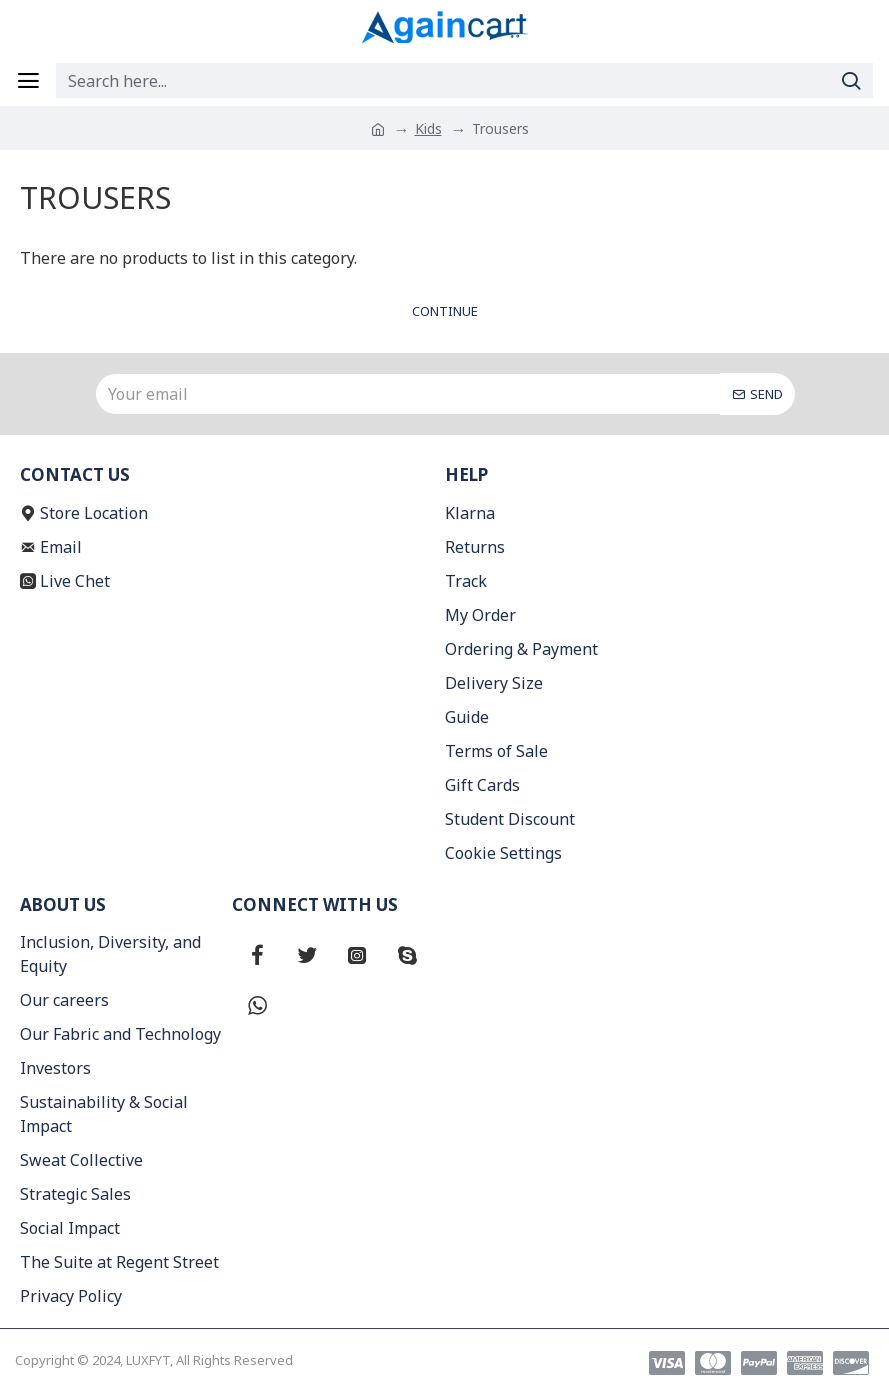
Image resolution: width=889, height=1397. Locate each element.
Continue (445, 311)
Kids (428, 128)
